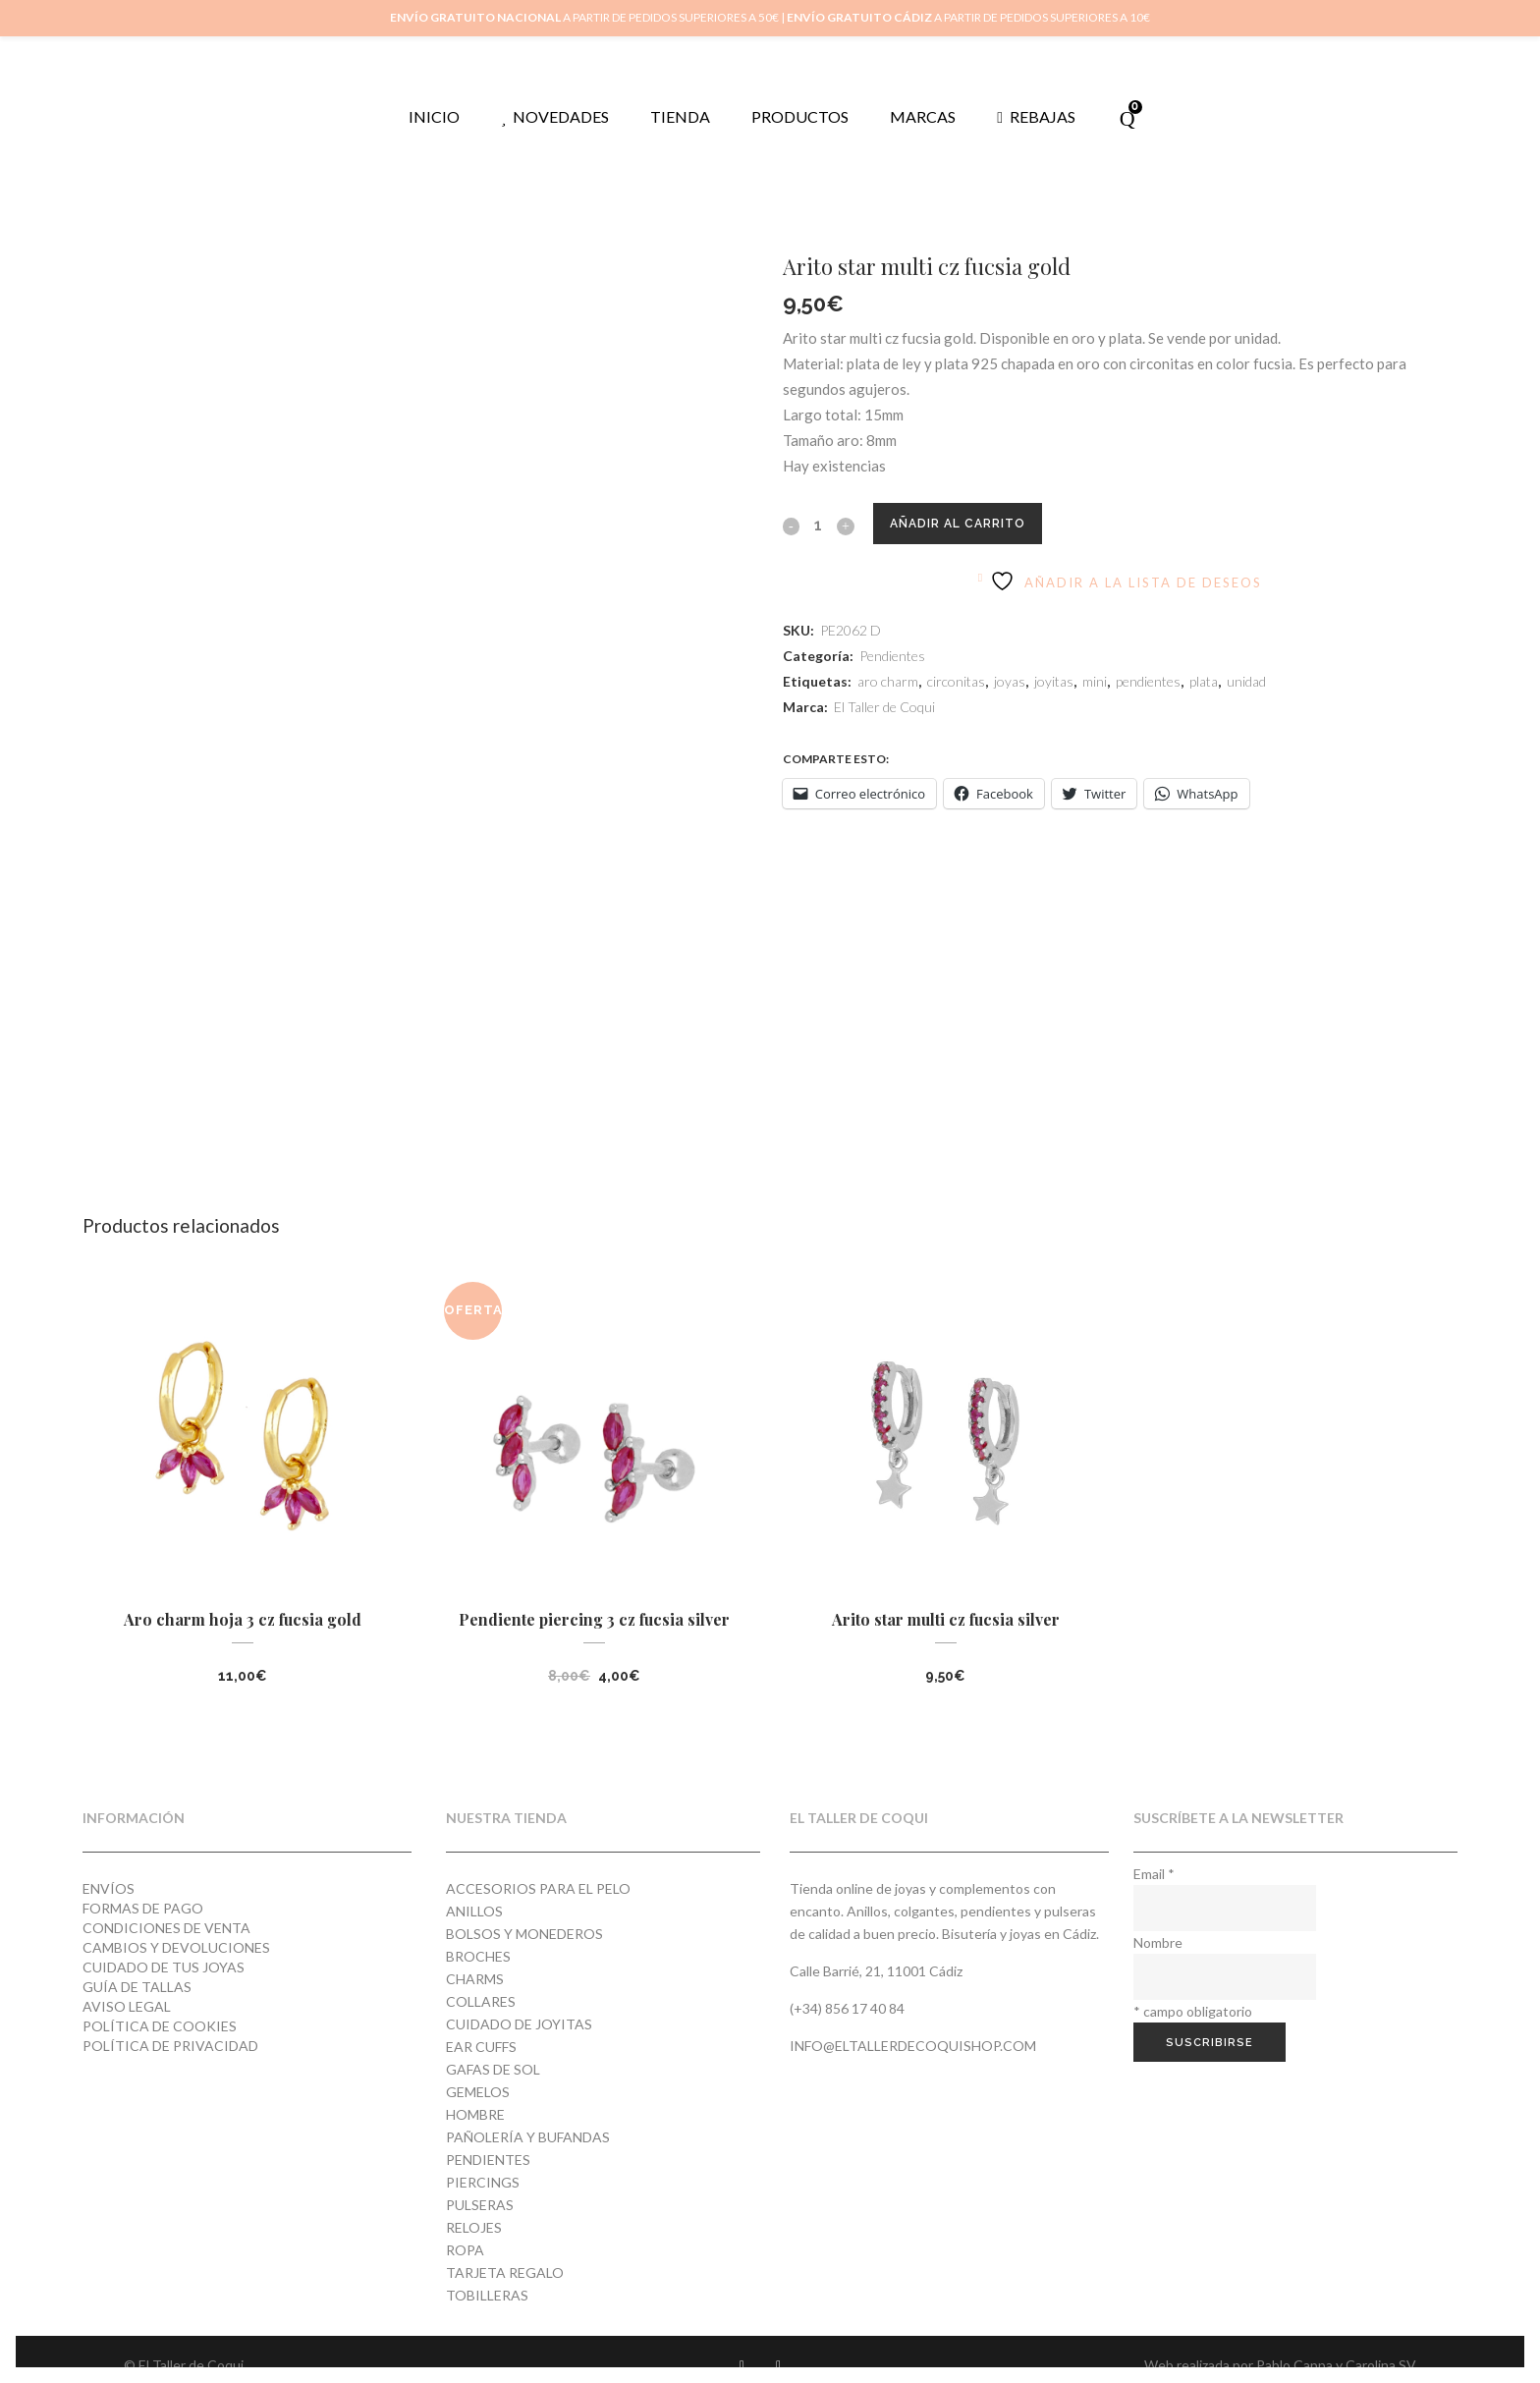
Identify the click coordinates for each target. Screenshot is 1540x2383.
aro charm (887, 655)
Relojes (474, 2201)
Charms (475, 1953)
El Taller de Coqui (884, 681)
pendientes (1148, 655)
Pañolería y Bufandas (528, 2111)
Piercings (483, 2156)
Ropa (465, 2224)
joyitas (1053, 655)
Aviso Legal (126, 1980)
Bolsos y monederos (524, 1908)
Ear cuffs (481, 2021)
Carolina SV (1381, 2339)
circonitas (956, 655)
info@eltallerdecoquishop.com (913, 2020)
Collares (481, 1975)
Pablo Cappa (1294, 2339)
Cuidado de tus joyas (163, 1941)
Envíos (108, 1862)
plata (1203, 655)
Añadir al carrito (972, 498)
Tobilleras (487, 2269)
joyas (1009, 655)
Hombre (475, 2088)
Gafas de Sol (493, 2043)
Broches (478, 1930)
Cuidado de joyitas (519, 1998)
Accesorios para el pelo (538, 1863)
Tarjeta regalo (505, 2247)
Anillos (474, 1885)
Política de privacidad (170, 2020)
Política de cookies (159, 2000)
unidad (1246, 655)
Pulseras (480, 2179)
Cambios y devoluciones (176, 1921)
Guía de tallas (137, 1961)
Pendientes (892, 630)
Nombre (1157, 1917)
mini (1094, 655)
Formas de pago (142, 1882)
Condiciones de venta (166, 1902)
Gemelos (478, 2066)
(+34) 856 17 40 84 (847, 1982)
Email (1154, 1848)
